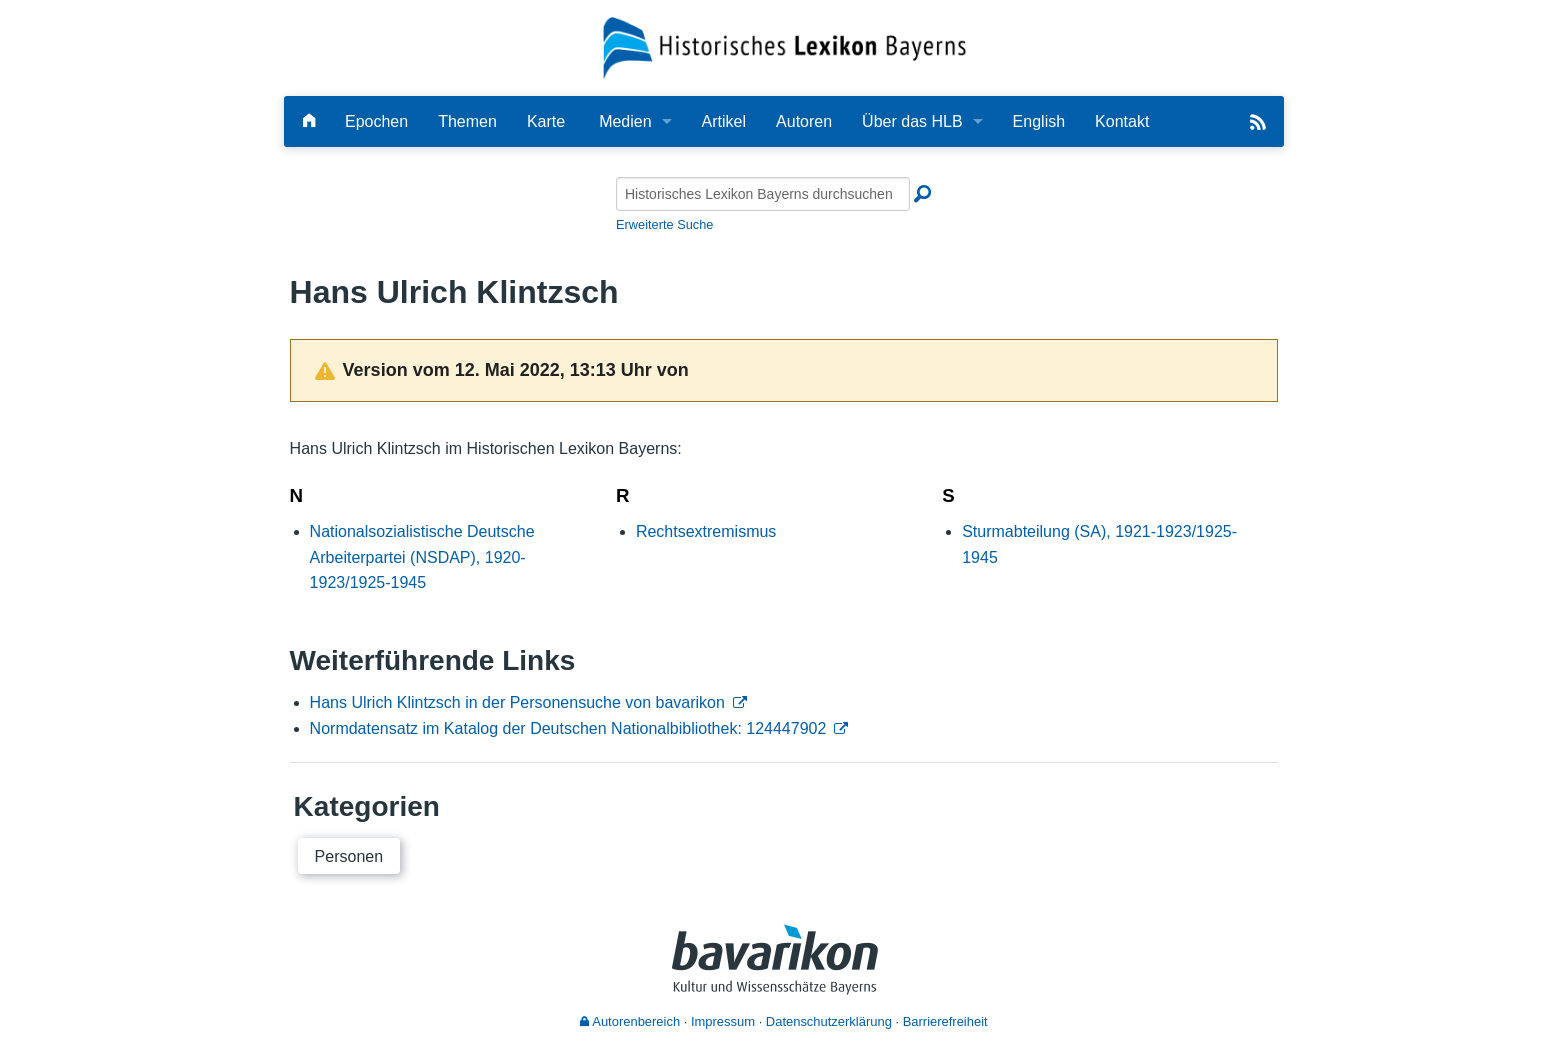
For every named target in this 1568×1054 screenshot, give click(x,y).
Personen (349, 856)
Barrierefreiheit (945, 1021)
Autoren (804, 121)
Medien (625, 121)
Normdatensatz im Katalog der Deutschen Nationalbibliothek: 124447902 (568, 728)
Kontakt (1122, 121)
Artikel (724, 121)
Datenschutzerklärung (829, 1021)
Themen (467, 121)
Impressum (723, 1021)
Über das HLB (912, 121)
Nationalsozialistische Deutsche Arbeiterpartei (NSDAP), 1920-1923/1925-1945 (422, 557)
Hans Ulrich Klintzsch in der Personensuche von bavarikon (517, 702)
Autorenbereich (630, 1021)
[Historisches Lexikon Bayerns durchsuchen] (763, 194)
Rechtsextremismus (706, 531)
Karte (546, 121)
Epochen (376, 121)
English (1039, 121)
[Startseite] (784, 46)
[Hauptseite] (309, 121)
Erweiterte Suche (664, 224)
